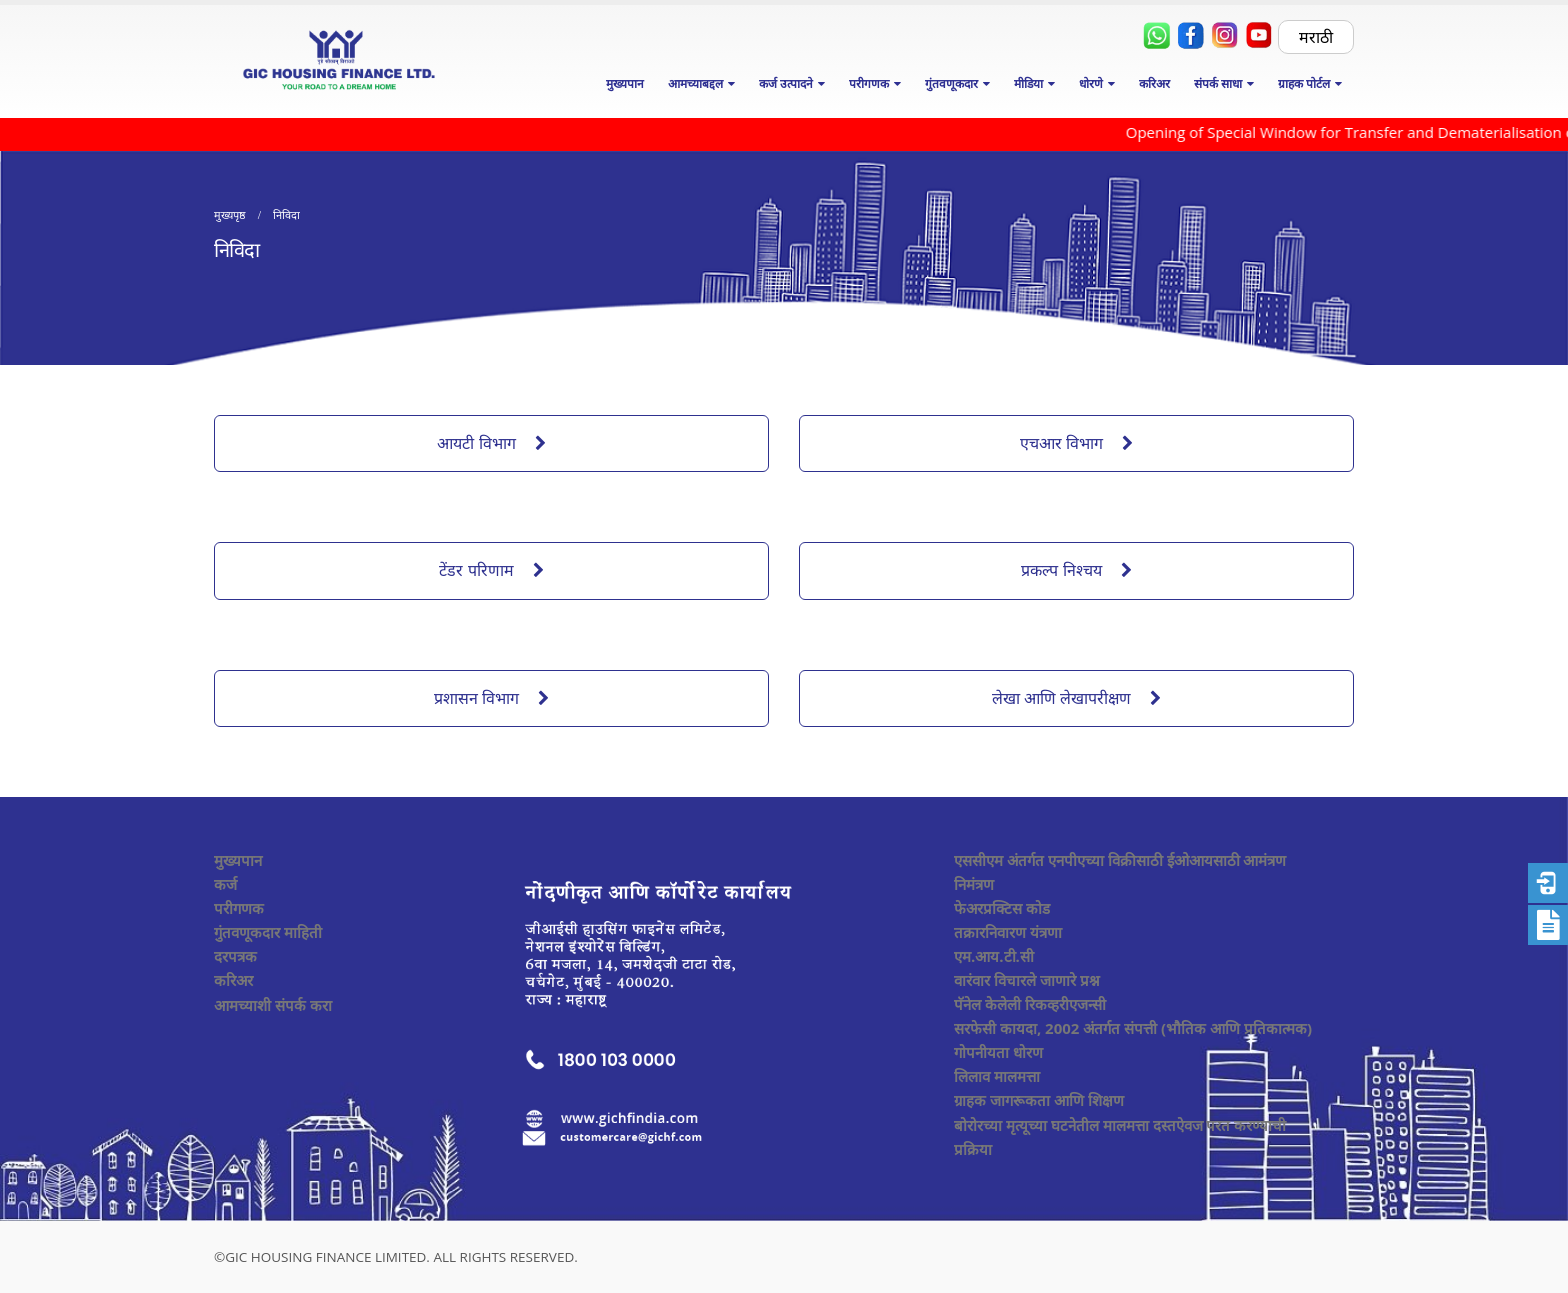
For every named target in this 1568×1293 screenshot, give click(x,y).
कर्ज (225, 884)
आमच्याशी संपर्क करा (273, 1005)
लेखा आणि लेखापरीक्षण (1076, 698)
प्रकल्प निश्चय (1076, 570)
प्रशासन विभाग (491, 698)
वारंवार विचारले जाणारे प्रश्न (1027, 980)
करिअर (1154, 83)
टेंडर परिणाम (491, 570)
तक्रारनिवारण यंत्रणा (1008, 932)
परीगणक (239, 908)
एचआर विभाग (1076, 443)
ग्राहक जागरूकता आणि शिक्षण (1039, 1100)
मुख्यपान (625, 83)
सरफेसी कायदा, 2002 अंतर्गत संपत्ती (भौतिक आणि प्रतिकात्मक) (1133, 1028)
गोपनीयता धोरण (998, 1052)
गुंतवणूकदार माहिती (268, 932)
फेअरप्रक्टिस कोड (1002, 908)
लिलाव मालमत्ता (997, 1076)
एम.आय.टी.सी (994, 956)
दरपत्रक (235, 956)
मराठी (1316, 37)
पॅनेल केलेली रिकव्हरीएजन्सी (1030, 1004)
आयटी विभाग (491, 443)
